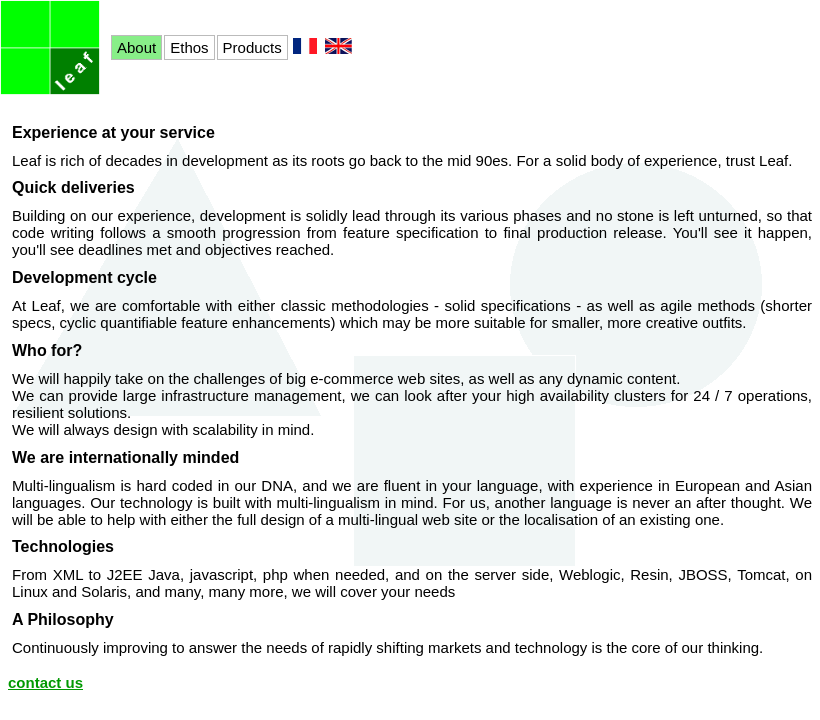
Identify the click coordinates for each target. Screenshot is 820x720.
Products (252, 47)
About (136, 47)
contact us (45, 682)
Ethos (189, 47)
